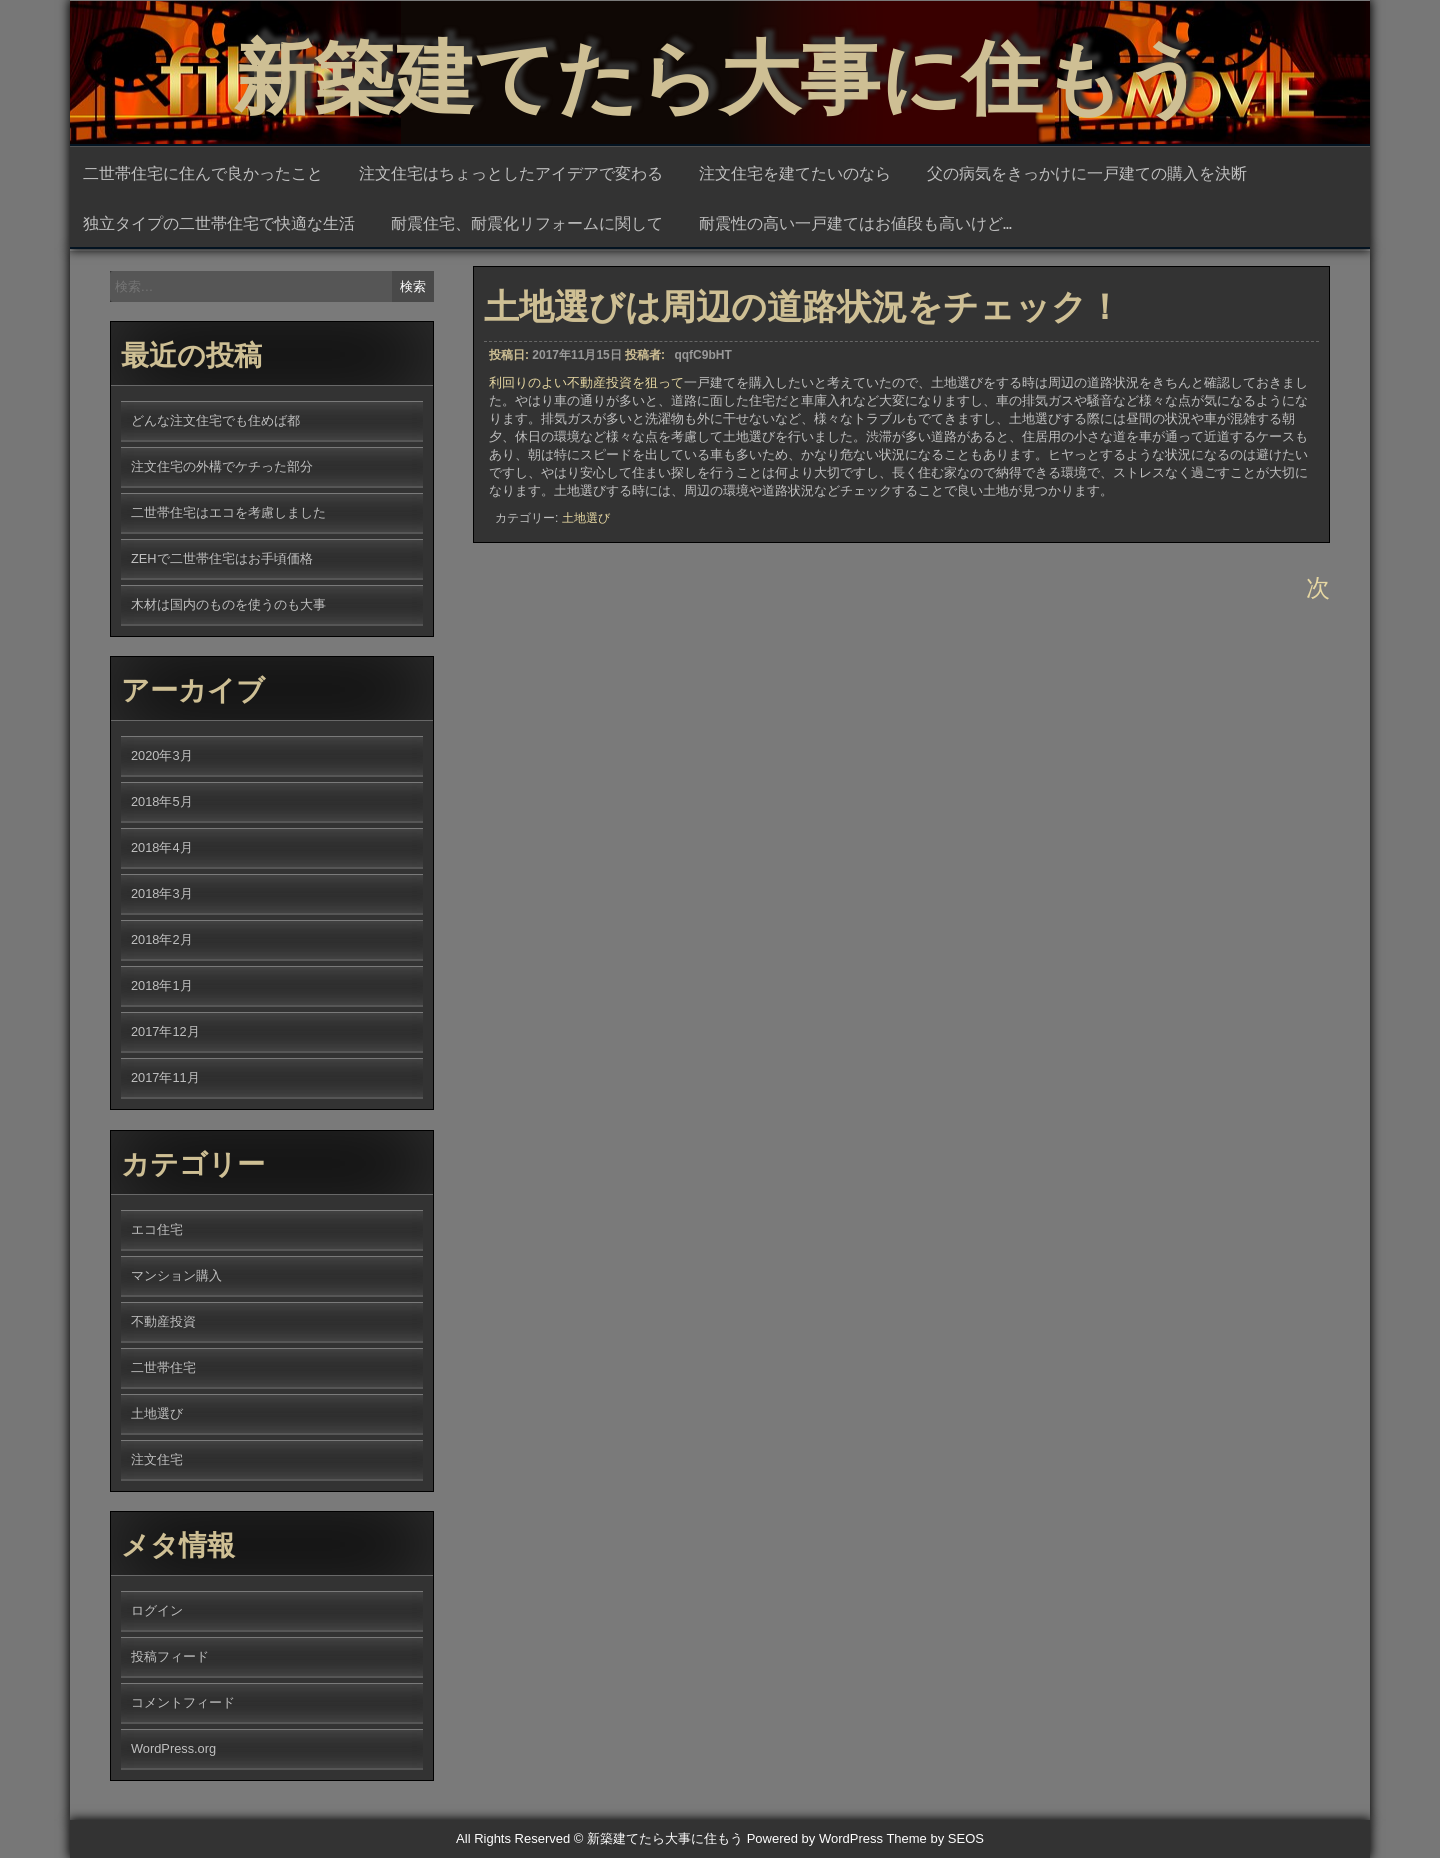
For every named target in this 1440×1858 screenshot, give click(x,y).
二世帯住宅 (163, 1367)
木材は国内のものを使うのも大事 (228, 604)
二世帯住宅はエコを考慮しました (228, 512)
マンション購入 (176, 1275)
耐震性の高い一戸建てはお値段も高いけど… (855, 222)
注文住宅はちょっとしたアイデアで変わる (511, 172)
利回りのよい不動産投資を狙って (586, 395)
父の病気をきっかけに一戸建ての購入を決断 (1087, 172)
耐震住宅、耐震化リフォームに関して (527, 222)
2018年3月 (162, 893)
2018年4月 (162, 847)
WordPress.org (173, 1748)
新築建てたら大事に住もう (720, 70)
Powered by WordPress (815, 1838)
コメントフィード (183, 1702)
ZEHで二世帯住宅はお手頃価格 (222, 558)
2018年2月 (162, 939)
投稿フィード (170, 1656)
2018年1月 (162, 985)
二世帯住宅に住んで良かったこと (203, 172)
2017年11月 (165, 1077)
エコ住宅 (157, 1229)
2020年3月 (162, 755)
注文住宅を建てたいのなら (795, 172)
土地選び (586, 532)
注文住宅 (157, 1459)
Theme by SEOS (935, 1838)
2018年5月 (162, 801)
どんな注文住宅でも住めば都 (215, 420)
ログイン (157, 1610)
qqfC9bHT (702, 368)
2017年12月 (165, 1031)
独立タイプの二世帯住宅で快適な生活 (219, 222)
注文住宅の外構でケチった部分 (222, 466)
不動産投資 (163, 1321)
